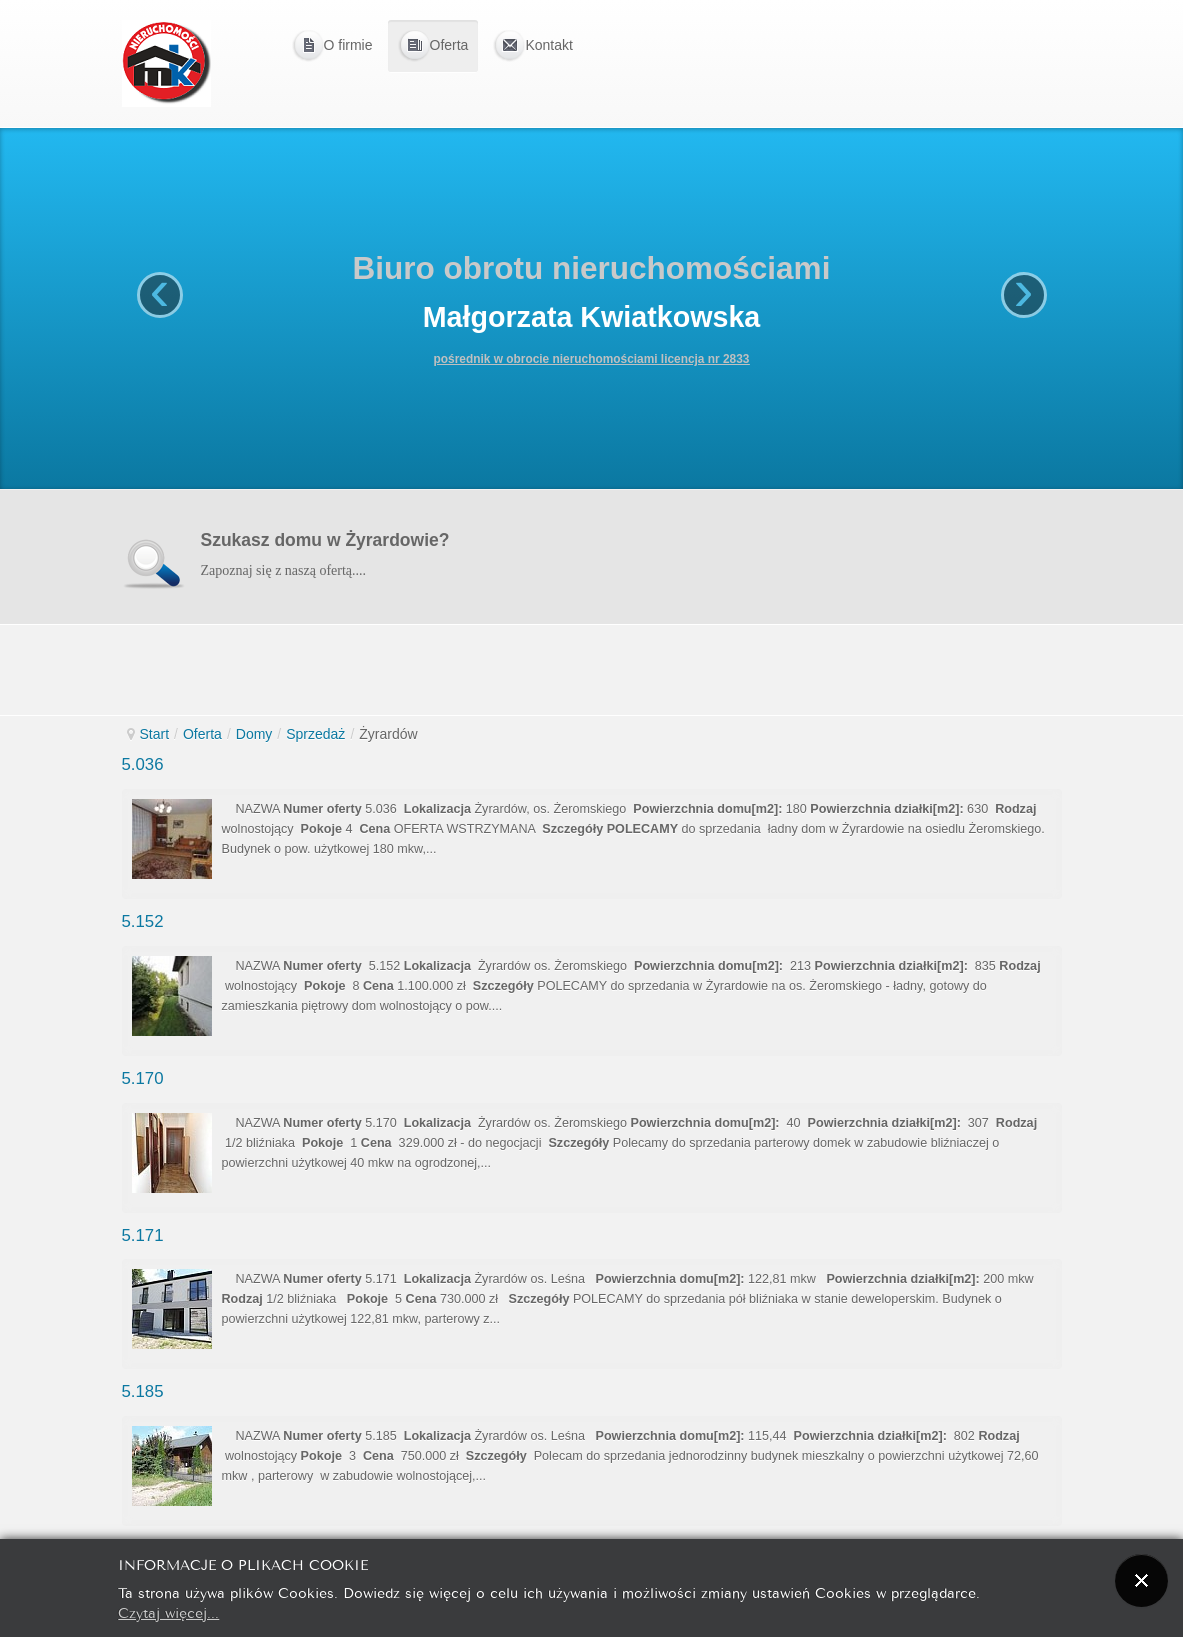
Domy (254, 734)
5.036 (143, 764)
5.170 (143, 1078)
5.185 (143, 1391)
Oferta (202, 734)
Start (155, 734)
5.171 (143, 1235)
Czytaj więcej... (168, 1611)
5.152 (143, 921)
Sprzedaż (315, 734)
